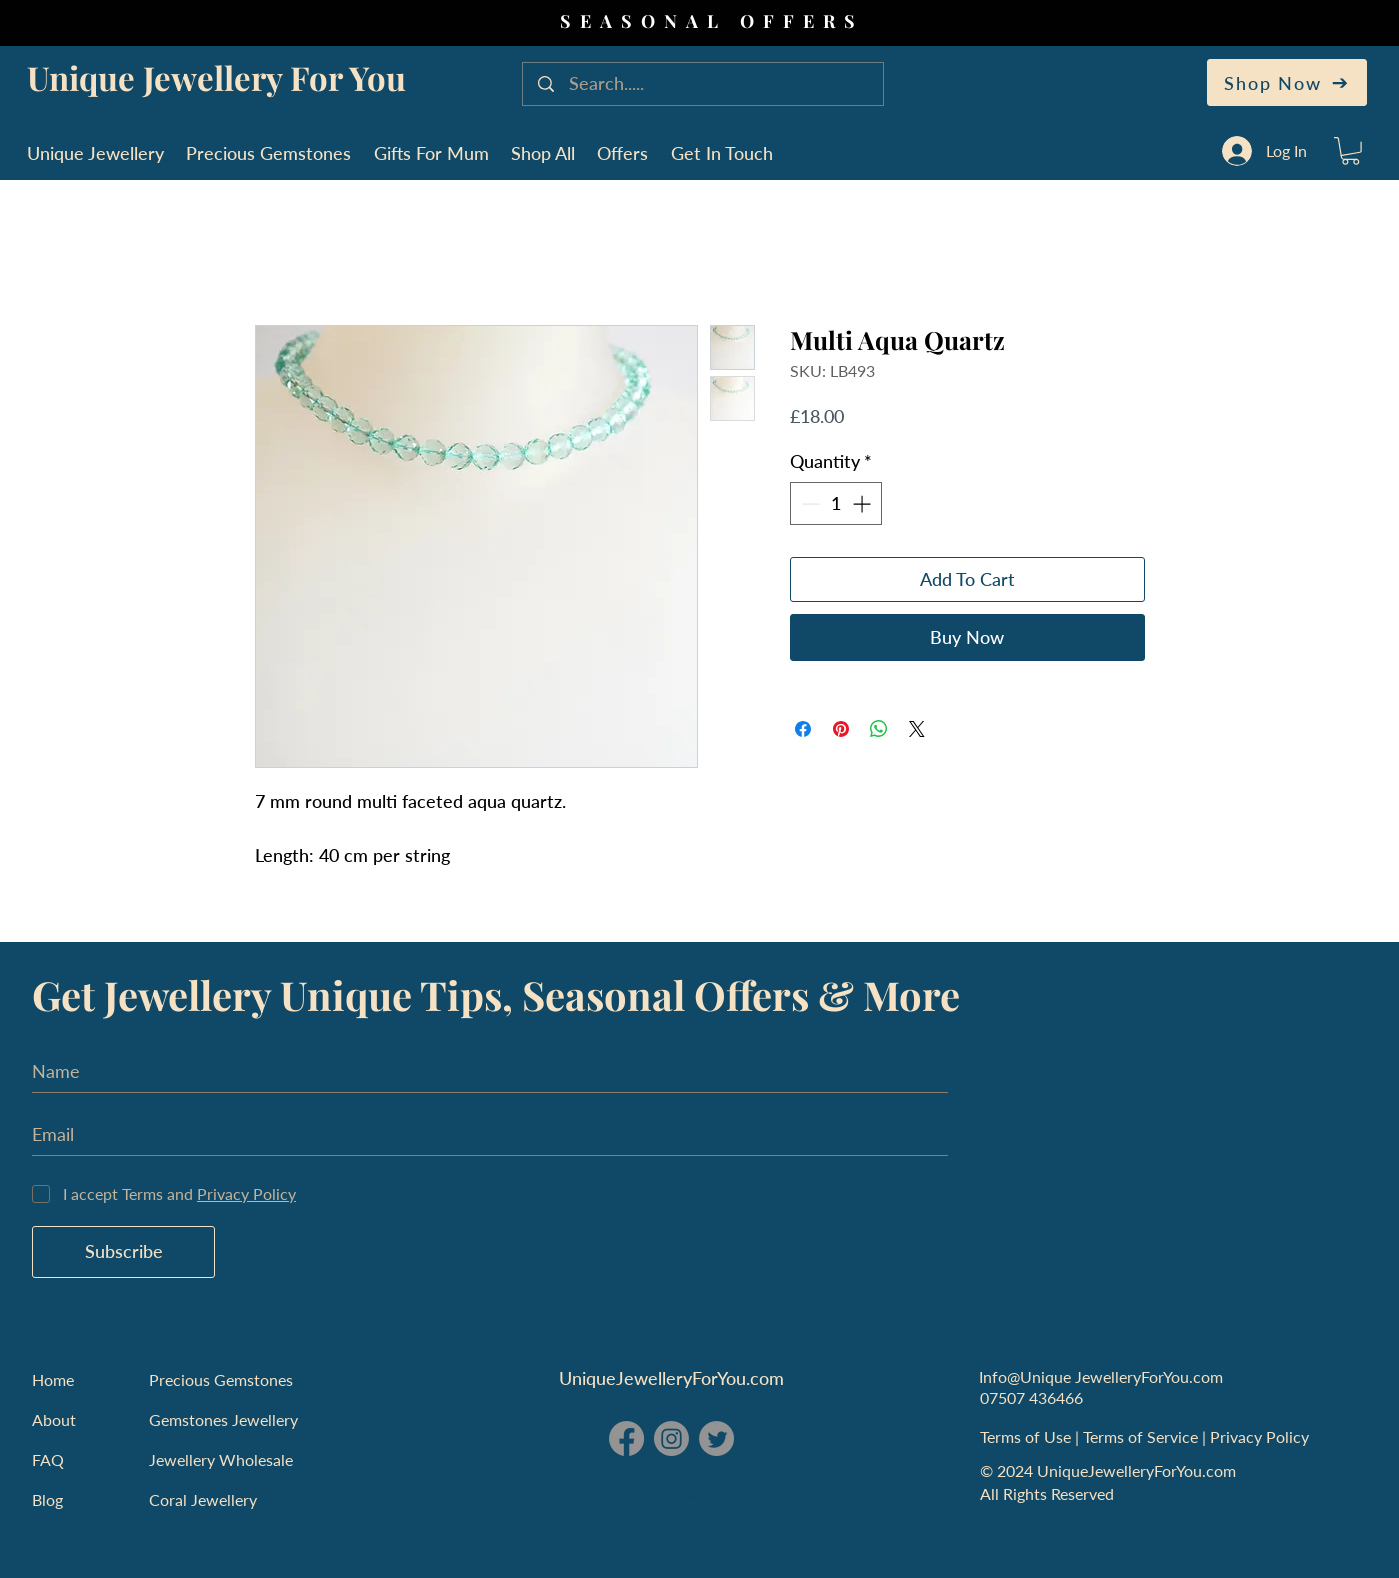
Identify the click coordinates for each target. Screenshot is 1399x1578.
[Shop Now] (1287, 82)
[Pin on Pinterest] (841, 729)
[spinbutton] (836, 503)
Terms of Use (1027, 1436)
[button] (1350, 151)
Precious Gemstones (221, 1379)
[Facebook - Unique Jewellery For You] (626, 1438)
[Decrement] (808, 503)
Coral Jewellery (203, 1499)
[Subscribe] (123, 1252)
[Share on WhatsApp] (879, 729)
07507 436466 (1031, 1397)
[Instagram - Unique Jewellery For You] (671, 1438)
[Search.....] (705, 84)
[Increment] (863, 503)
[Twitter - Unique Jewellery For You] (716, 1438)
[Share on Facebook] (803, 729)
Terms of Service (1142, 1436)
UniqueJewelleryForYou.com (671, 1378)
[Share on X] (917, 729)
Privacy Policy (1261, 1436)
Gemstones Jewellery (223, 1419)
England (693, 1497)
